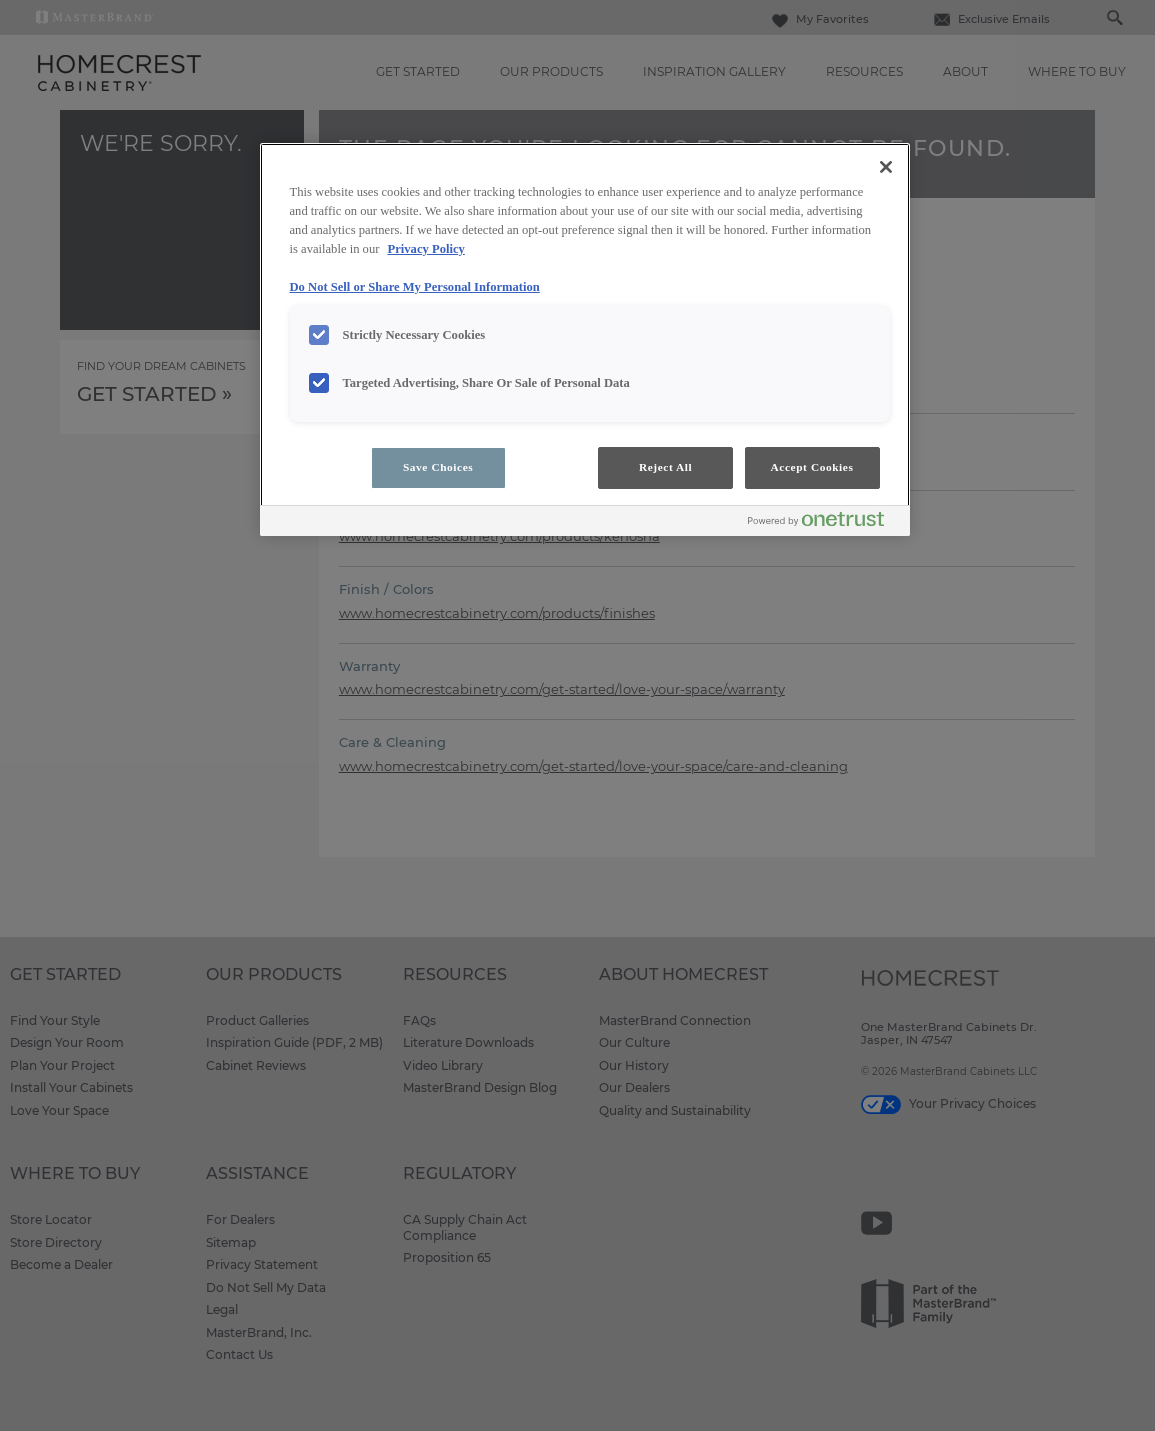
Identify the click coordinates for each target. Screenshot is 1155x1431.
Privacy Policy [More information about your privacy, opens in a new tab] (426, 249)
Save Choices (438, 467)
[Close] (886, 167)
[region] (585, 339)
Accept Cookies (812, 467)
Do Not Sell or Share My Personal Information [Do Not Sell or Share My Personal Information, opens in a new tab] (415, 287)
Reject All (665, 467)
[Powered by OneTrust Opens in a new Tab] (824, 523)
